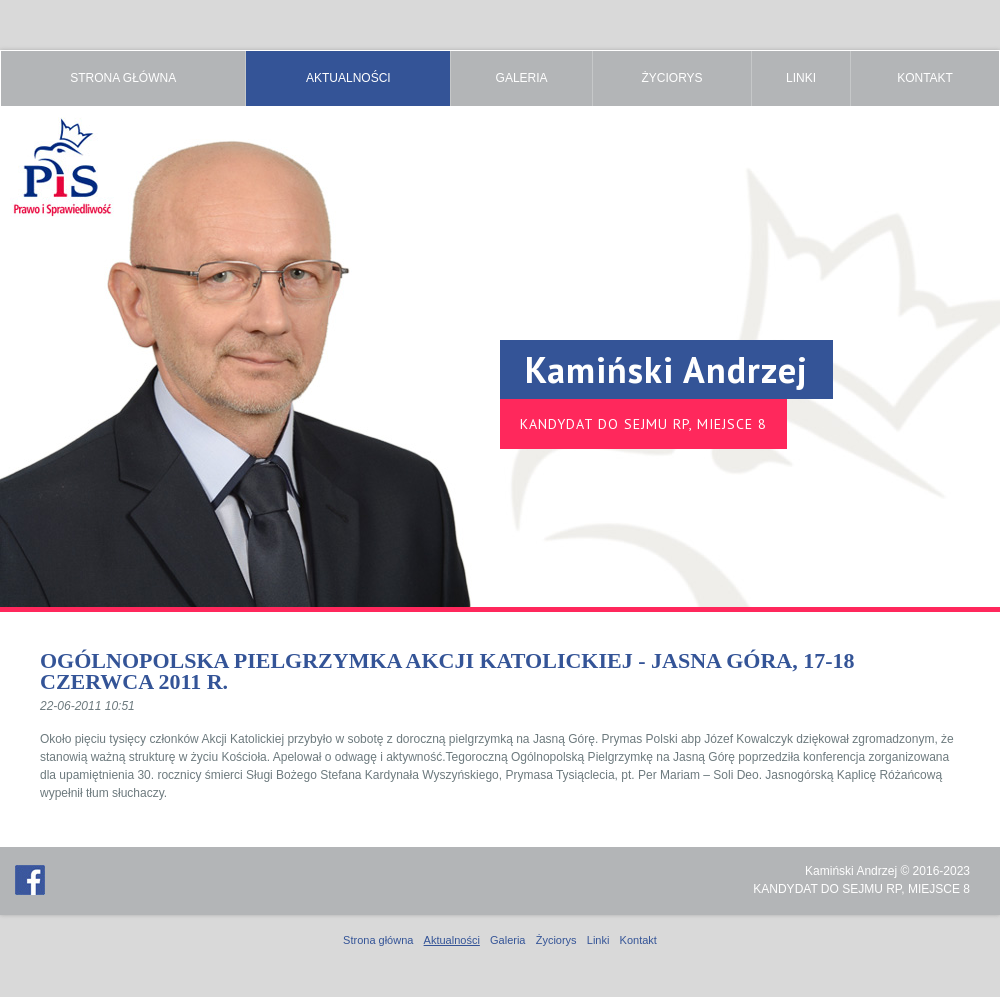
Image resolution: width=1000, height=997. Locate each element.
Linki (801, 78)
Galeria (522, 78)
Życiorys (671, 78)
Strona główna (123, 78)
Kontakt (925, 78)
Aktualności (348, 78)
